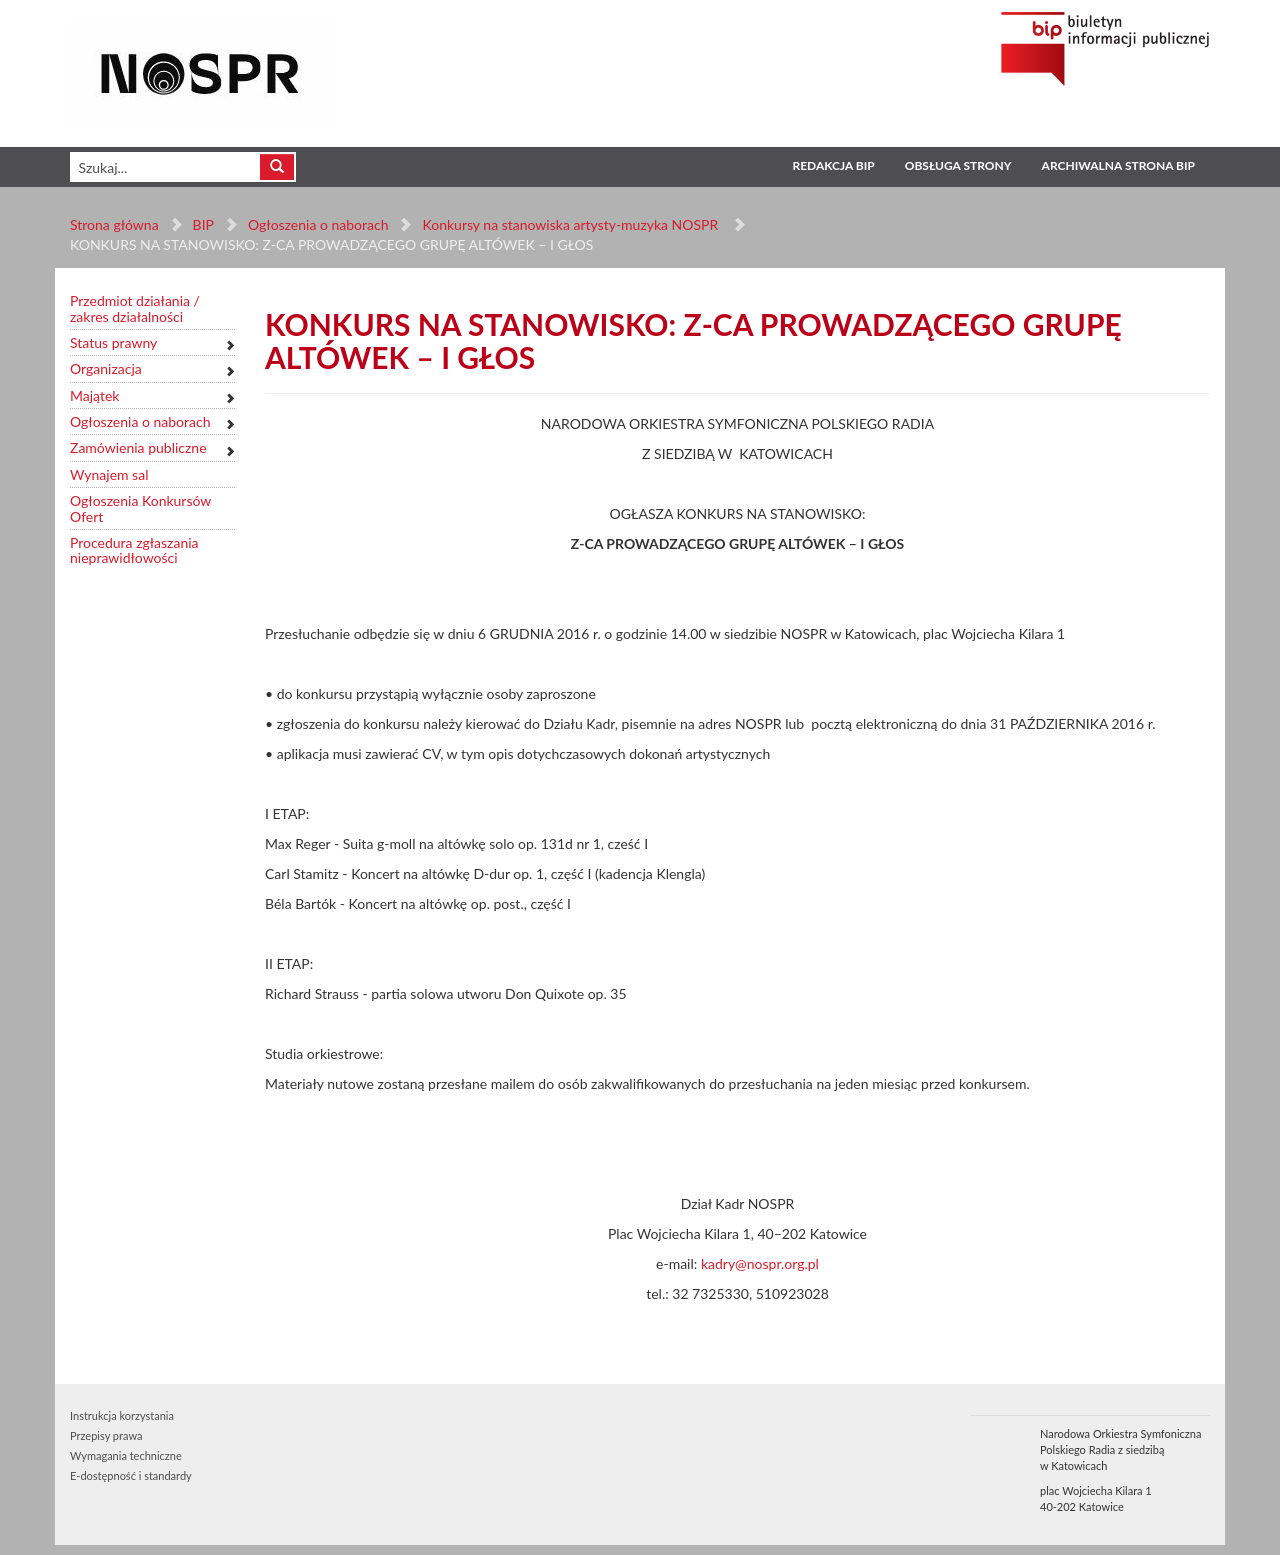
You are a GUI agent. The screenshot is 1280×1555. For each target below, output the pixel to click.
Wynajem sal (109, 474)
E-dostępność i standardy (131, 1475)
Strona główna (114, 224)
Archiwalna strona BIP (1118, 165)
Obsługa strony (958, 165)
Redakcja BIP (833, 165)
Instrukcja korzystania (122, 1415)
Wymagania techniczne (126, 1455)
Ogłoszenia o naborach (318, 224)
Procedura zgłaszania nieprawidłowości (134, 550)
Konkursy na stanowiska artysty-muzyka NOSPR (571, 224)
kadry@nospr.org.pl (760, 1263)
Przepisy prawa (106, 1435)
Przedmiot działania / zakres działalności (135, 308)
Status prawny (113, 342)
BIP (203, 224)
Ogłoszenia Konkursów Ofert (140, 508)
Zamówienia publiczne (138, 447)
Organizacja (106, 368)
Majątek (94, 395)
